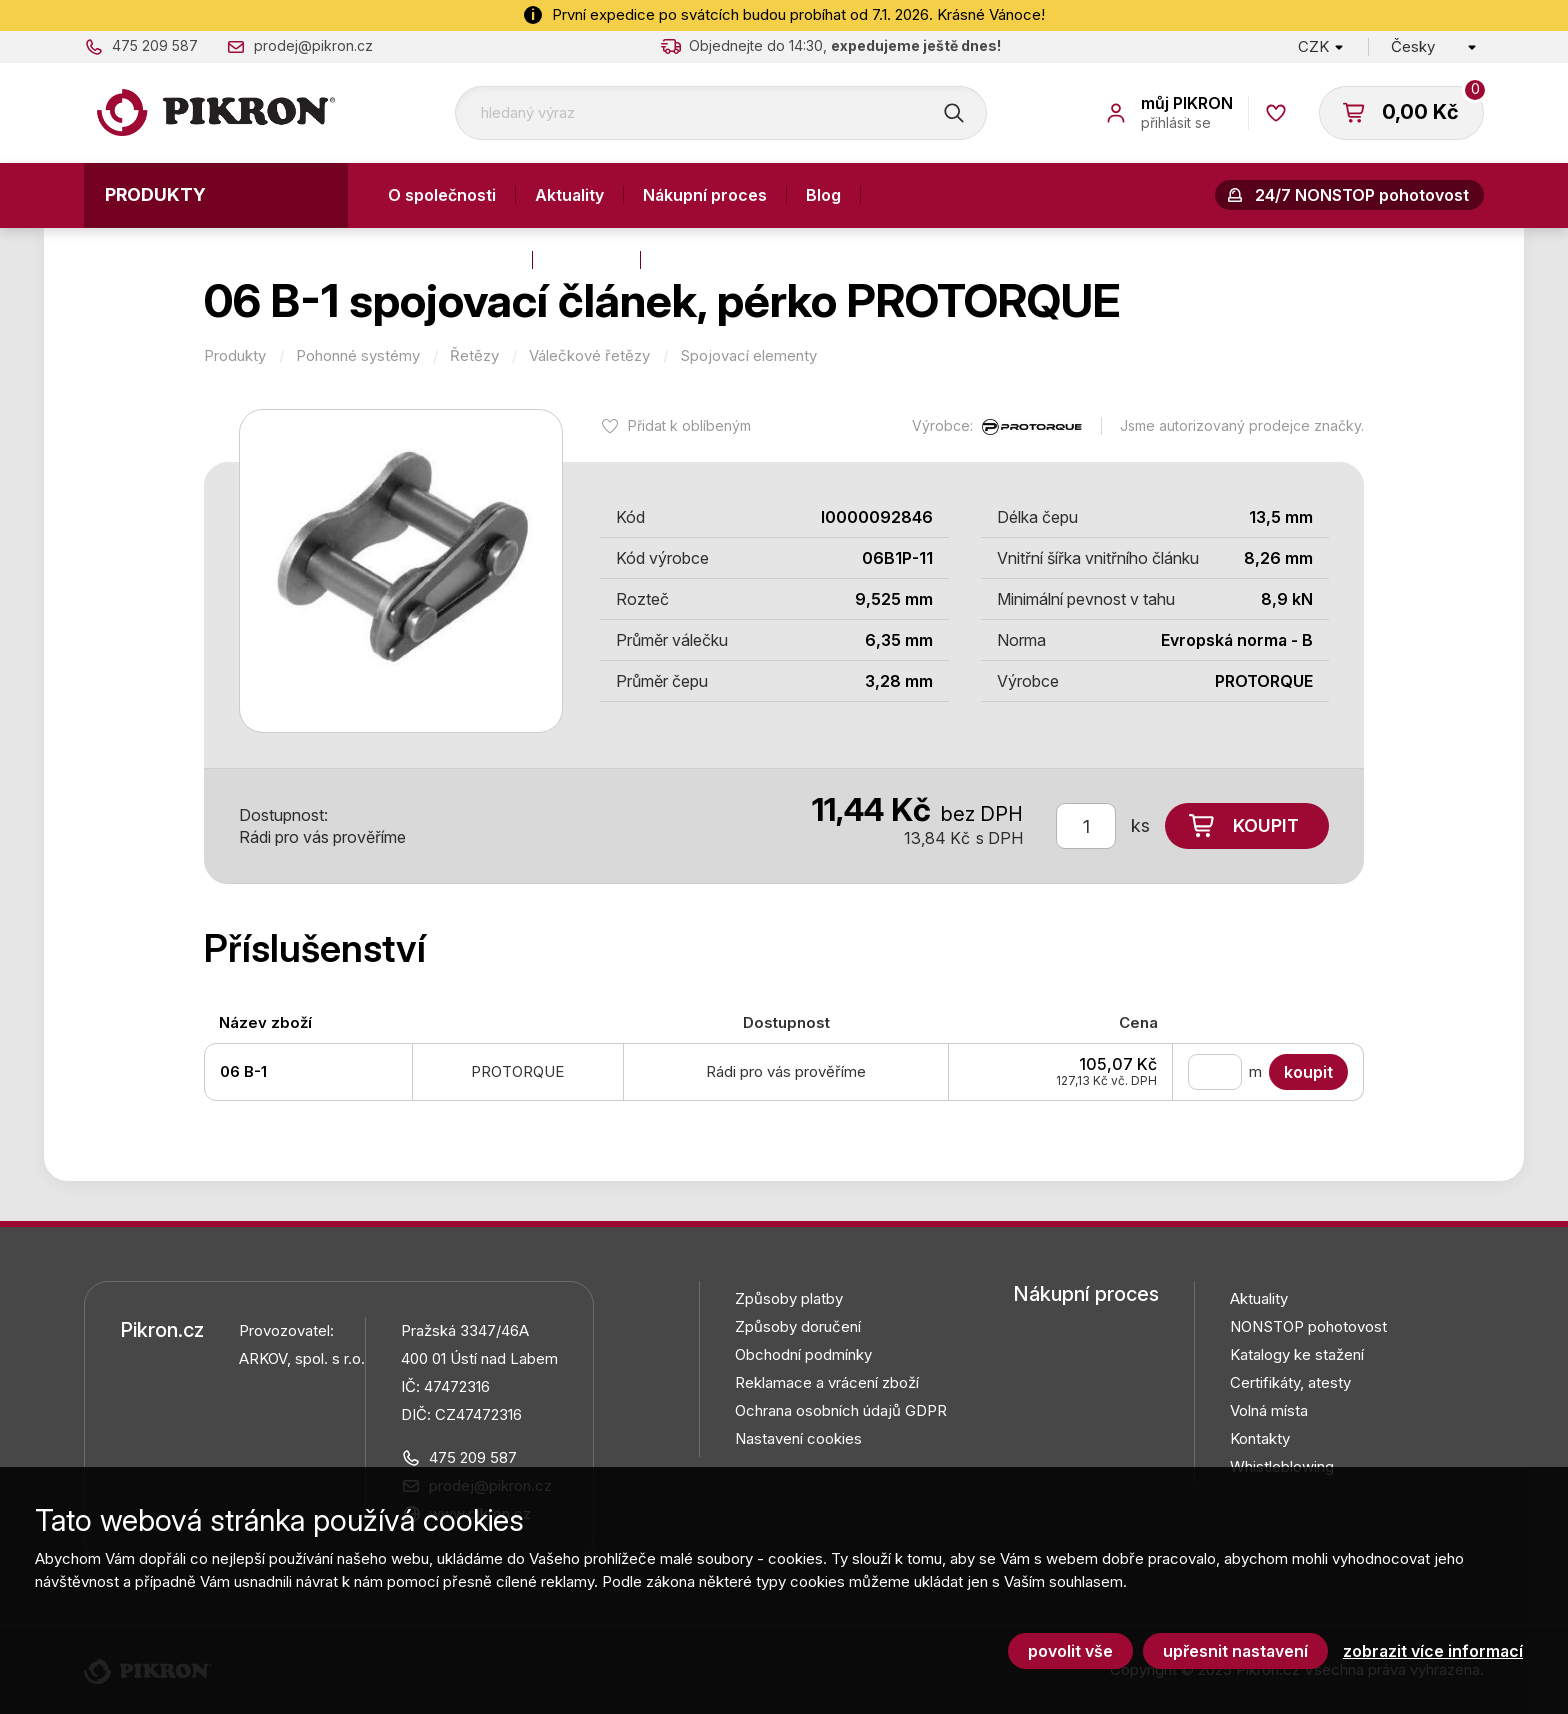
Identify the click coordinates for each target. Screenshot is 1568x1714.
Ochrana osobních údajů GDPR (841, 1410)
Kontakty (586, 260)
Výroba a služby (450, 260)
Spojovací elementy (748, 356)
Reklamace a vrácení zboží (827, 1382)
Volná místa (1269, 1410)
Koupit (1266, 825)
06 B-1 (243, 1071)
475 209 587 (155, 45)
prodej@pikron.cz (313, 45)
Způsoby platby (789, 1298)
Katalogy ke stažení (1297, 1354)
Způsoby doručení (798, 1326)
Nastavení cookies (798, 1438)
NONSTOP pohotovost (1308, 1326)
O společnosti (442, 195)
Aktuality (569, 195)
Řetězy (474, 356)
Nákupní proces (705, 195)
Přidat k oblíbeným (689, 425)
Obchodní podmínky (803, 1354)
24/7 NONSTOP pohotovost (1362, 195)
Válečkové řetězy (589, 356)
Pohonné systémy (358, 356)
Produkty (155, 194)
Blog (823, 195)
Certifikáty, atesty (1290, 1382)
